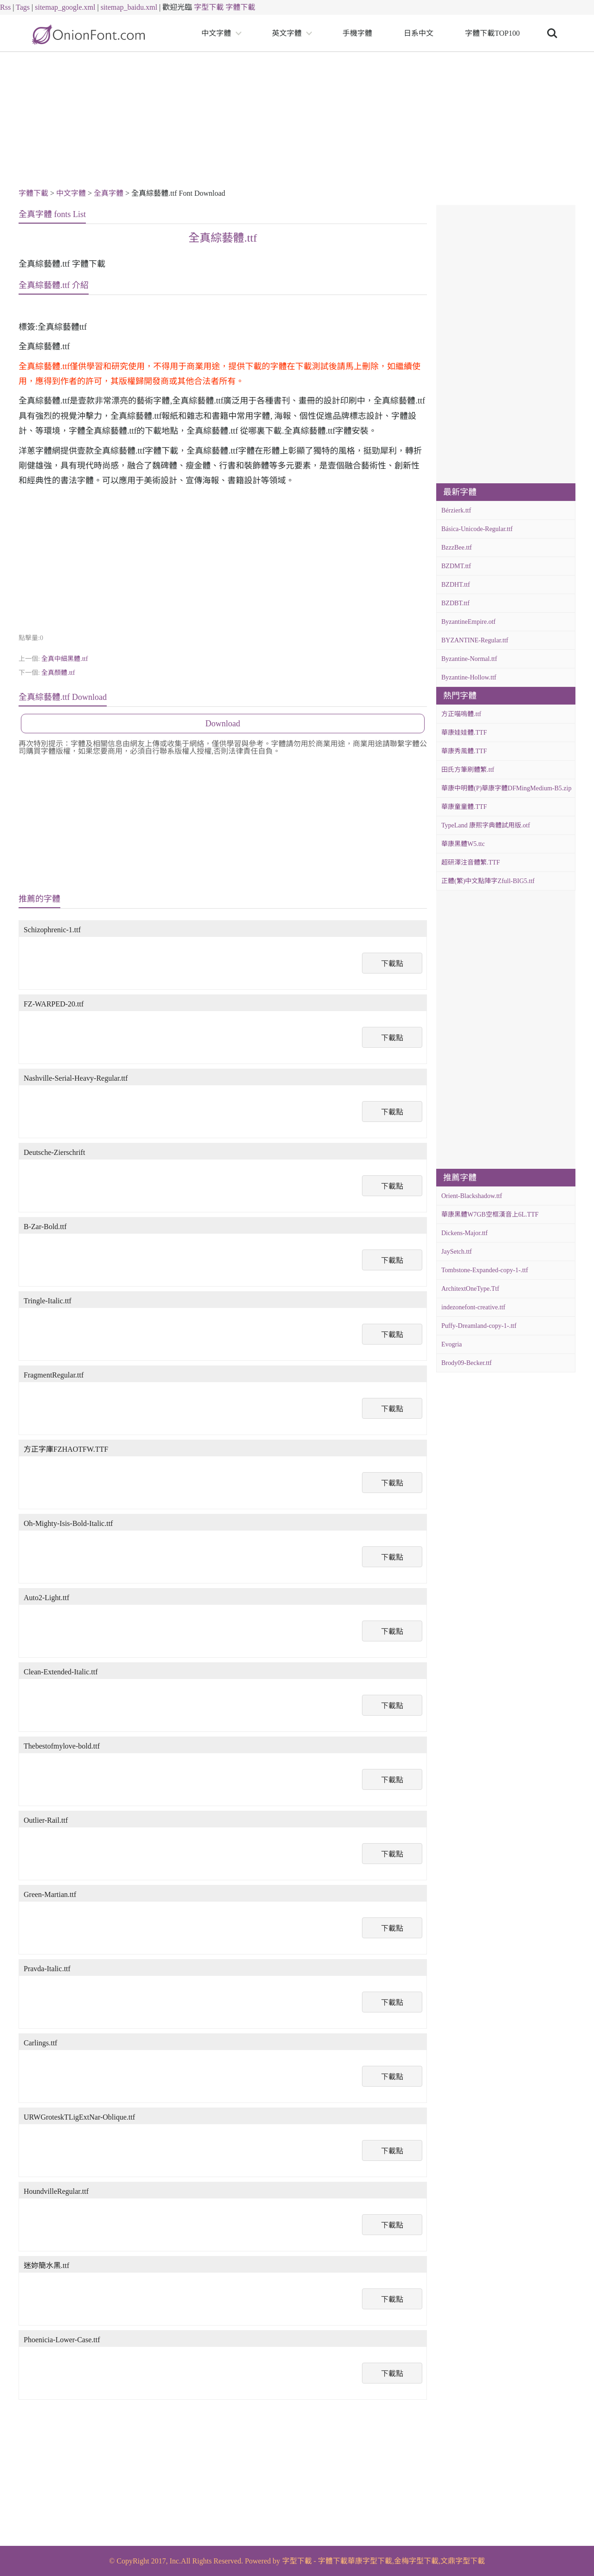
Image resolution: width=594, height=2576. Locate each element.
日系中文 (418, 33)
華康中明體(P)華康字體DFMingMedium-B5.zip (506, 788)
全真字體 (108, 193)
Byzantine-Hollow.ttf (468, 677)
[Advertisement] (297, 121)
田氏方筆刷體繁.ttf (467, 769)
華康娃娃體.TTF (464, 732)
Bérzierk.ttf (456, 510)
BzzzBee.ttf (456, 547)
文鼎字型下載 (462, 2561)
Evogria (451, 1344)
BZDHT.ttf (455, 584)
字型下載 (209, 7)
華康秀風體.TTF (464, 751)
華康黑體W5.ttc (463, 843)
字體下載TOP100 (492, 33)
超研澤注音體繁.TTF (470, 862)
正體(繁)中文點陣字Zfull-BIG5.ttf (488, 881)
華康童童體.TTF (464, 806)
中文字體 (216, 33)
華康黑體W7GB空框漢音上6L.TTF (490, 1214)
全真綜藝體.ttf (222, 238)
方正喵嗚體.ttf (461, 714)
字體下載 (240, 7)
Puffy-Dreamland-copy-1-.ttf (479, 1325)
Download (223, 723)
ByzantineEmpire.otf (468, 621)
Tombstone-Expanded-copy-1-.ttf (484, 1270)
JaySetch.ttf (456, 1251)
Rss (5, 7)
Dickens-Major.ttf (464, 1233)
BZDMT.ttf (456, 566)
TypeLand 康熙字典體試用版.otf (485, 825)
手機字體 (357, 33)
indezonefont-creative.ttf (473, 1307)
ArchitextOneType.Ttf (470, 1288)
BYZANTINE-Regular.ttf (474, 640)
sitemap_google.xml (65, 7)
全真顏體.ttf (58, 672)
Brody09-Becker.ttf (466, 1362)
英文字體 (287, 33)
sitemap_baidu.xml (129, 7)
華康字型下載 (370, 2561)
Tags (23, 7)
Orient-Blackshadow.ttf (471, 1195)
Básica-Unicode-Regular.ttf (477, 528)
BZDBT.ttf (455, 603)
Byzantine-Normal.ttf (469, 658)
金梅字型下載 (416, 2561)
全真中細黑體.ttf (64, 658)
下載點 (392, 964)
